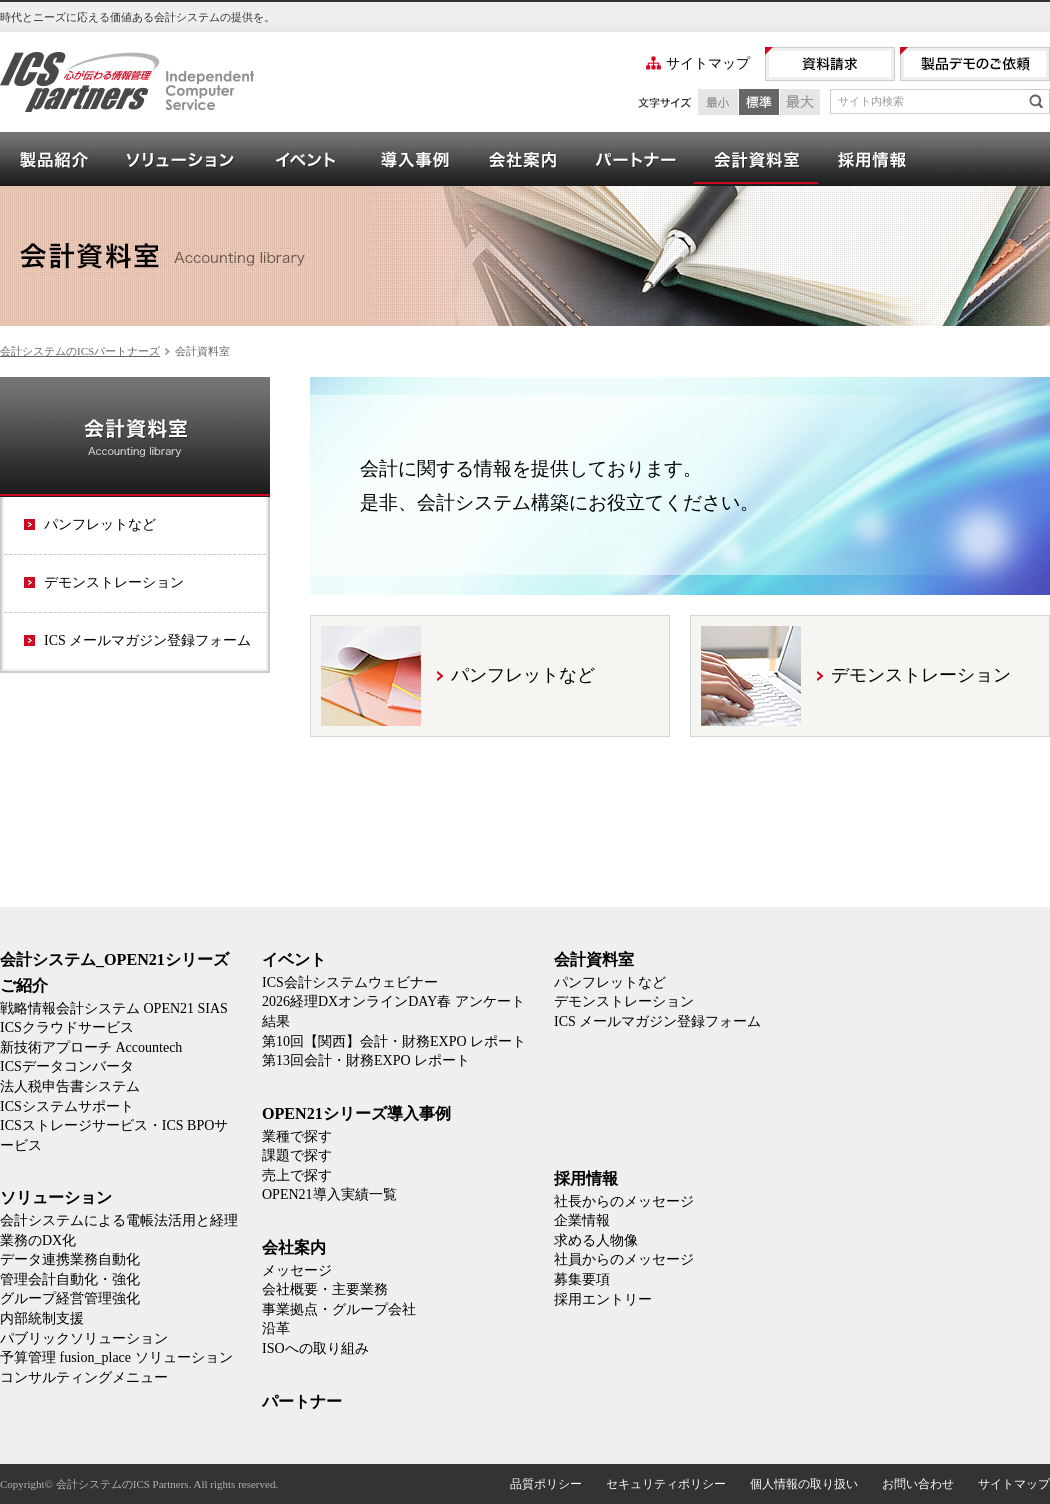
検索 (1036, 101)
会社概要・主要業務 (325, 1289)
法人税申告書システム (70, 1086)
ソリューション (180, 159)
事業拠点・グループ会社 (339, 1309)
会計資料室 (756, 159)
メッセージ (297, 1270)
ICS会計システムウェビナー (350, 982)
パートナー (635, 159)
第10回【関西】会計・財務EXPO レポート (394, 1041)
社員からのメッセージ (624, 1259)
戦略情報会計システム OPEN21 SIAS (114, 1008)
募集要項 (582, 1279)
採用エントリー (603, 1299)
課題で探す (297, 1155)
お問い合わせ (918, 1484)
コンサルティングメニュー (84, 1377)
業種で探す (297, 1136)
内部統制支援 (42, 1318)
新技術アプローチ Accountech (91, 1047)
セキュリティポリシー (666, 1484)
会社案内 (522, 159)
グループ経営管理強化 (70, 1298)
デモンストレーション (114, 582)
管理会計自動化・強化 (70, 1279)
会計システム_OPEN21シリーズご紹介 (54, 159)
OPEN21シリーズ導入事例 (414, 159)
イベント (306, 159)
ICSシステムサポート (67, 1106)
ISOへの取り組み (315, 1348)
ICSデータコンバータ (67, 1066)
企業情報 (582, 1220)
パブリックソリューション (84, 1338)
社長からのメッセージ (624, 1201)
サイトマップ (708, 63)
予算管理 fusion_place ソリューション (116, 1357)
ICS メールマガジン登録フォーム (147, 640)
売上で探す (297, 1175)
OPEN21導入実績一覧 (329, 1194)
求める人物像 (596, 1240)
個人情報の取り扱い (804, 1484)
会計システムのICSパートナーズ (80, 351)
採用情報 (872, 159)
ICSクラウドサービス (67, 1027)
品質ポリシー (546, 1484)
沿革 (276, 1328)
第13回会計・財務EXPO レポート (366, 1060)
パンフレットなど (100, 524)
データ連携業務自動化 (70, 1259)
